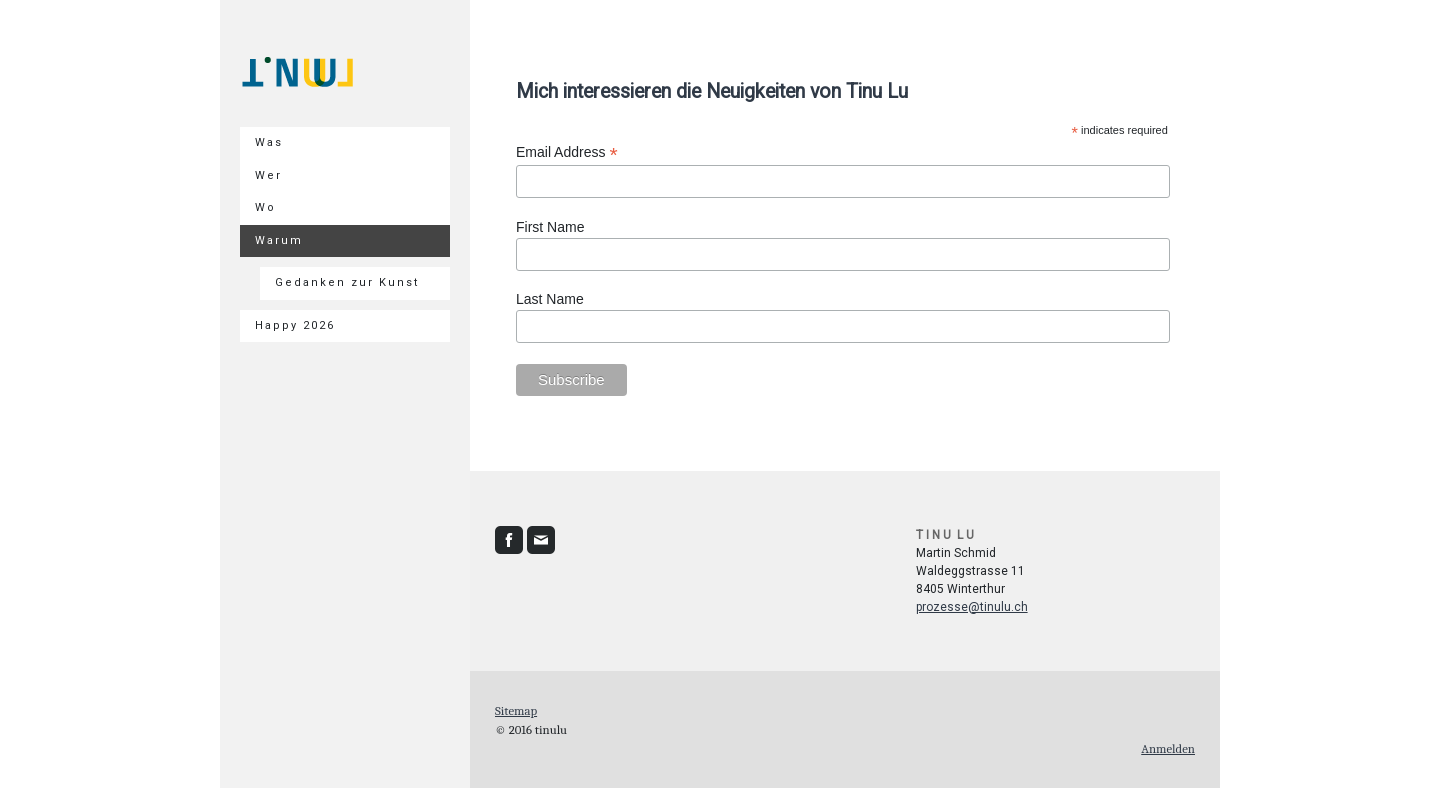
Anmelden (1168, 748)
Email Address (567, 152)
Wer (268, 175)
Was (269, 142)
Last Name (550, 299)
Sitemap (516, 710)
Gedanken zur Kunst (347, 282)
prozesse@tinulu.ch (972, 607)
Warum (279, 240)
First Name (550, 227)
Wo (265, 207)
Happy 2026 (295, 325)
